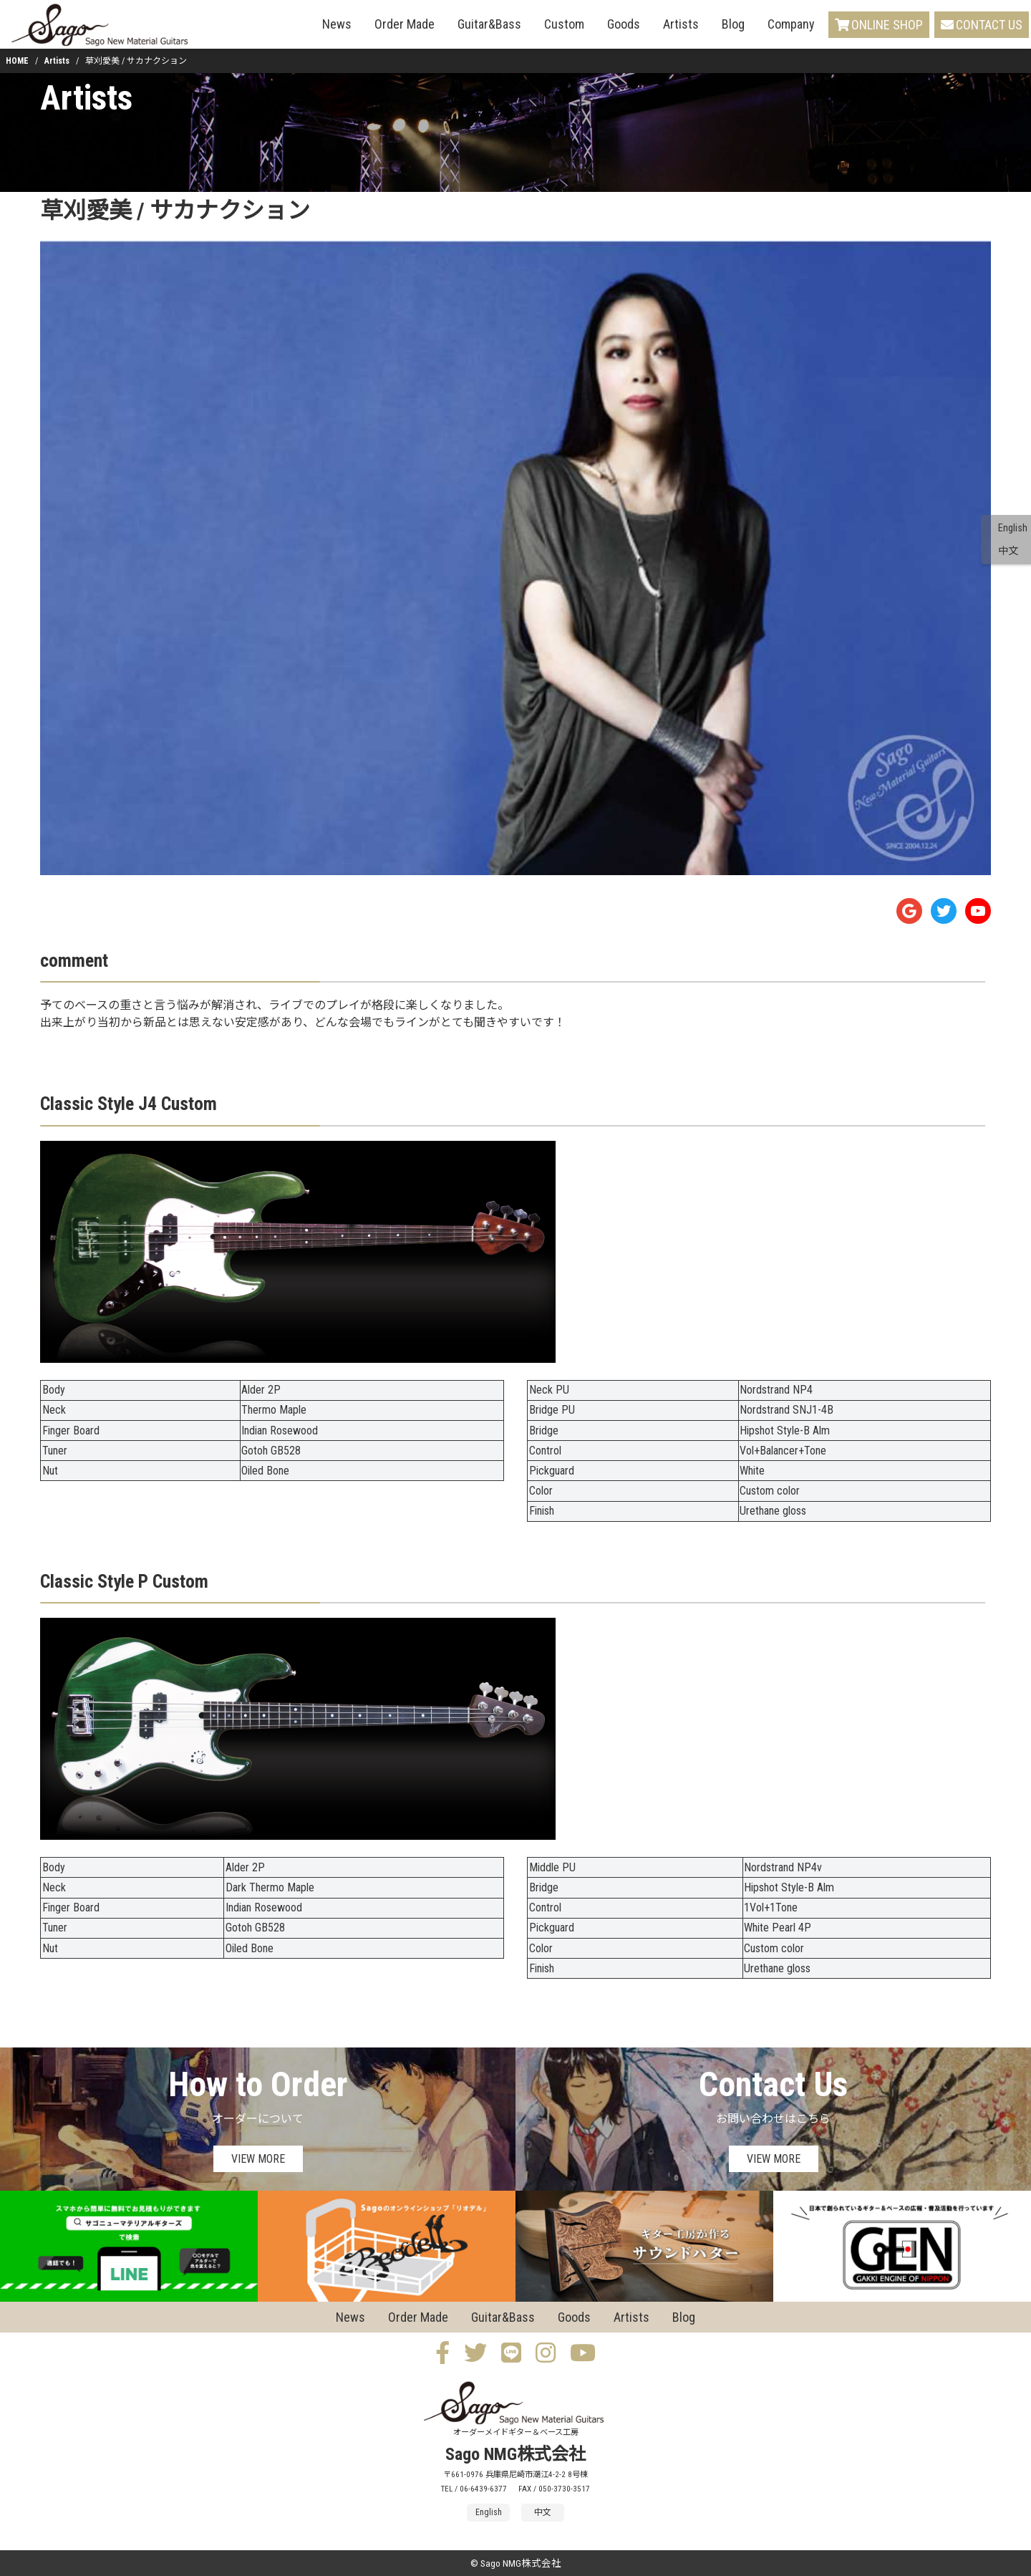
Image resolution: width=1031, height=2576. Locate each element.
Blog (733, 24)
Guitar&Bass (489, 24)
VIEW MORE (258, 2159)
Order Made (404, 24)
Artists (681, 24)
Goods (623, 24)
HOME (17, 61)
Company (791, 24)
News (337, 24)
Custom (564, 24)
